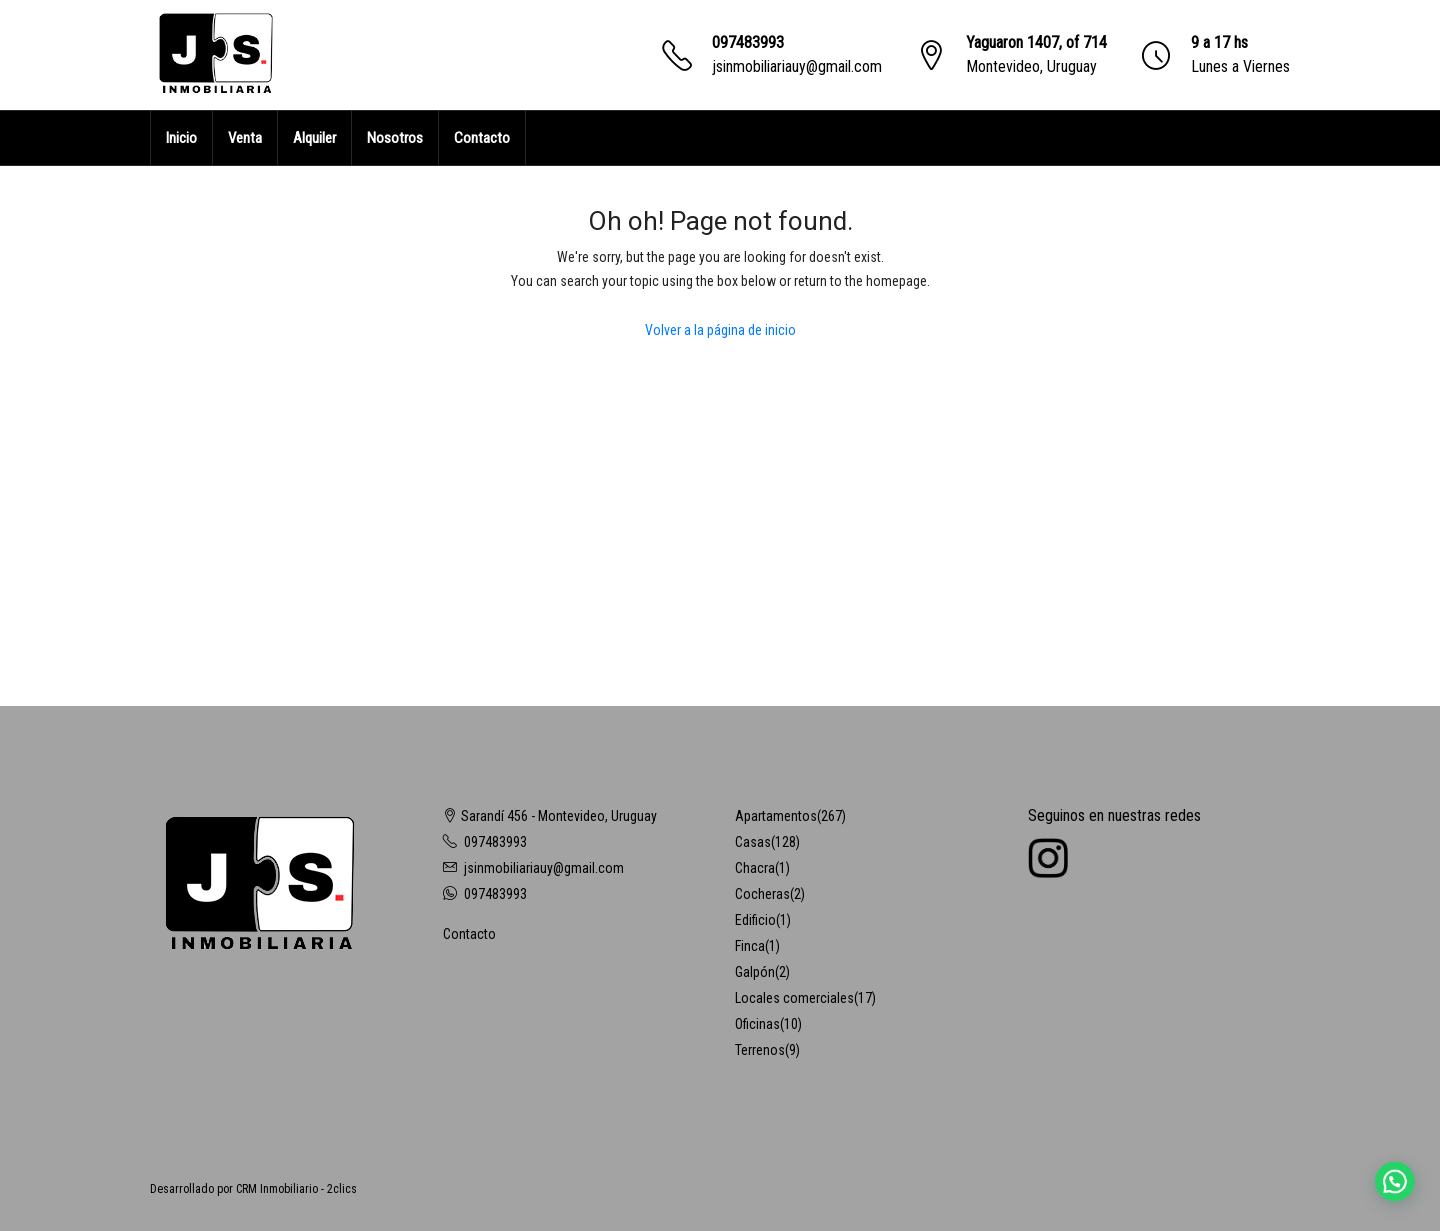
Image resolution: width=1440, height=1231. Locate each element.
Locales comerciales (794, 998)
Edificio (755, 920)
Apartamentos (776, 816)
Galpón (755, 972)
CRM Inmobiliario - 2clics (296, 1189)
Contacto (482, 138)
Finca (750, 946)
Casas (753, 842)
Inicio (181, 138)
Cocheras (762, 894)
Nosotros (395, 138)
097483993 (748, 42)
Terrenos (760, 1050)
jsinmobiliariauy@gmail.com (797, 66)
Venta (245, 138)
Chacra (755, 868)
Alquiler (314, 138)
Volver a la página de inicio (720, 330)
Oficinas (757, 1024)
